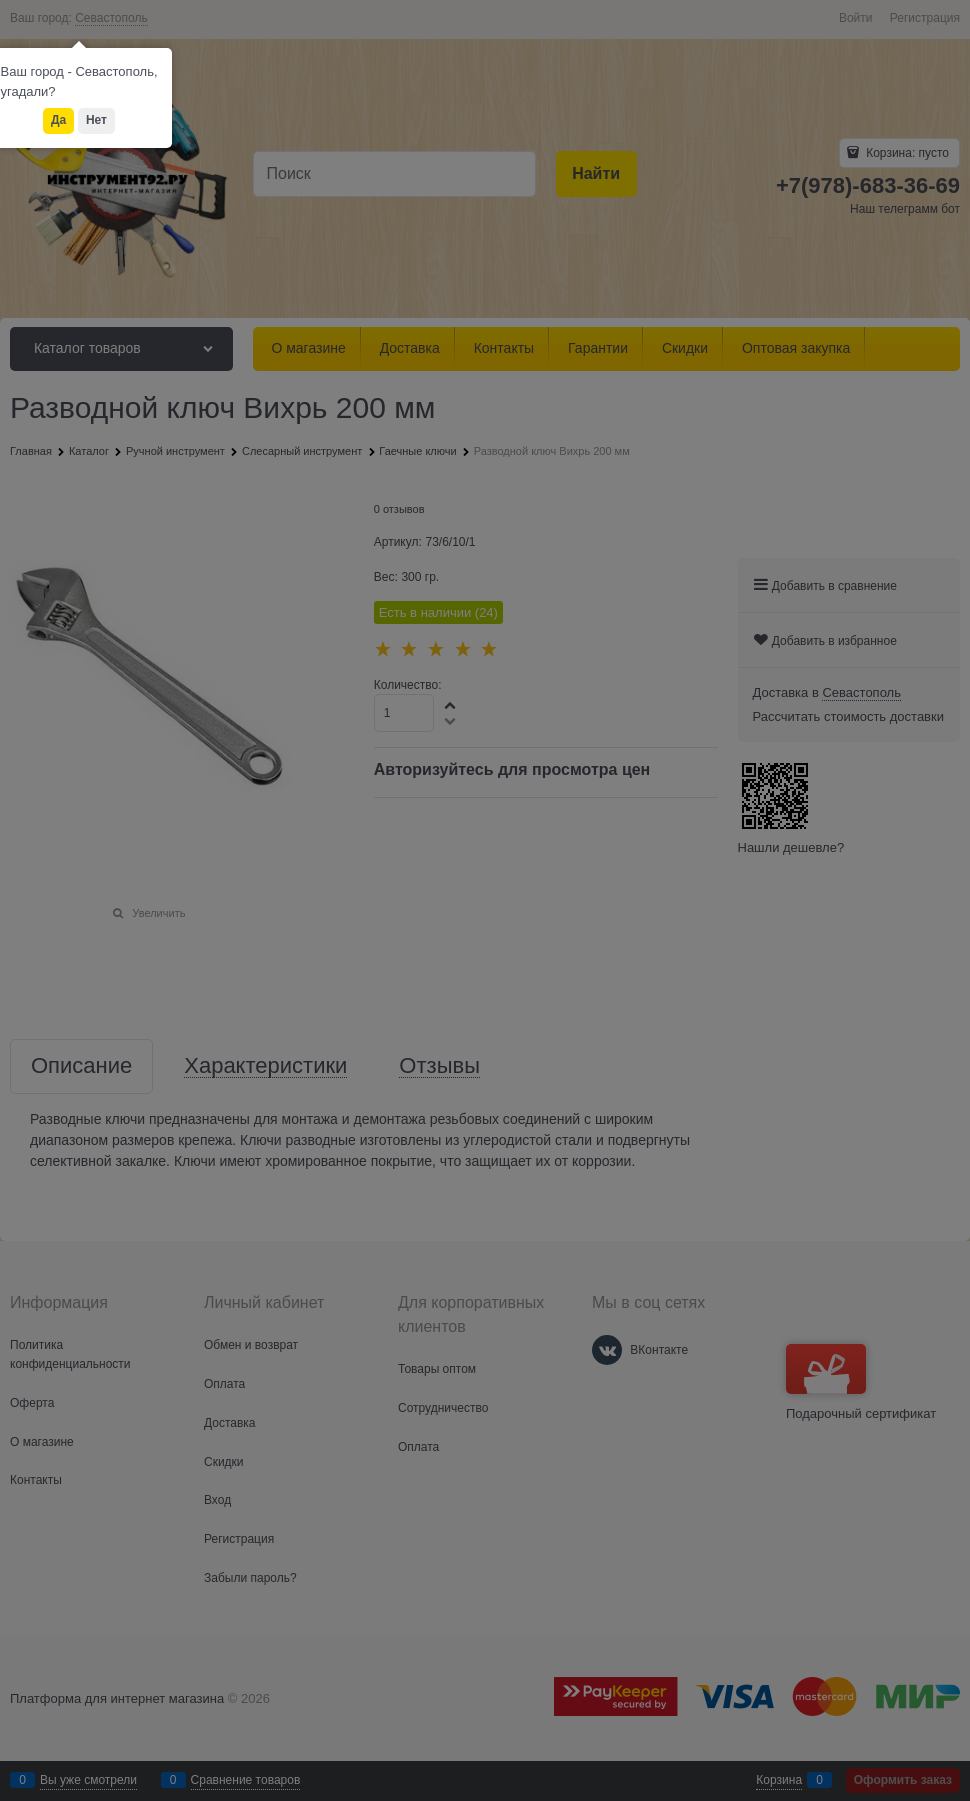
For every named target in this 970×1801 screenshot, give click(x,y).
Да (58, 120)
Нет (96, 120)
